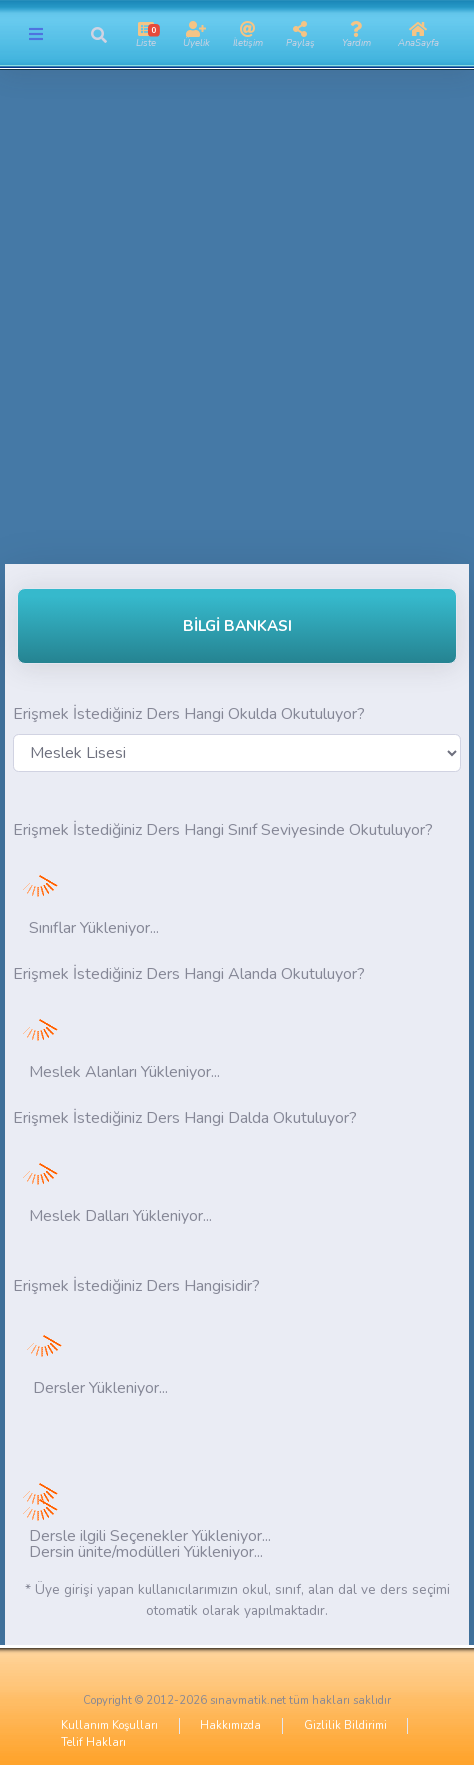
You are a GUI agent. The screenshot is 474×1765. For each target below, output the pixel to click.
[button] (98, 35)
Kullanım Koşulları (109, 1725)
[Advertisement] (237, 327)
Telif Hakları (93, 1742)
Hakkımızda (230, 1725)
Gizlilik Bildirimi (345, 1725)
